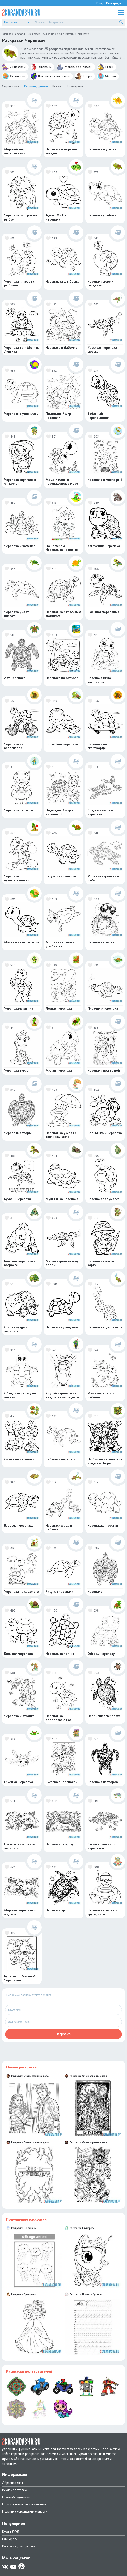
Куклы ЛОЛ (10, 2532)
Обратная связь (13, 2483)
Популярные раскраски (26, 2219)
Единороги (9, 2539)
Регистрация (113, 3)
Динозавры (14, 67)
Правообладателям (16, 2497)
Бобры (83, 76)
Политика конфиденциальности (24, 2511)
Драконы (41, 67)
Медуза (106, 76)
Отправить (63, 2034)
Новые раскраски (21, 2067)
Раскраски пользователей (29, 2371)
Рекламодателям (14, 2490)
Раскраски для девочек (18, 2546)
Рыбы (105, 67)
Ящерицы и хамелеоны (50, 76)
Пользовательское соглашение (24, 2504)
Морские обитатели (74, 67)
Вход (99, 3)
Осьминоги (13, 76)
